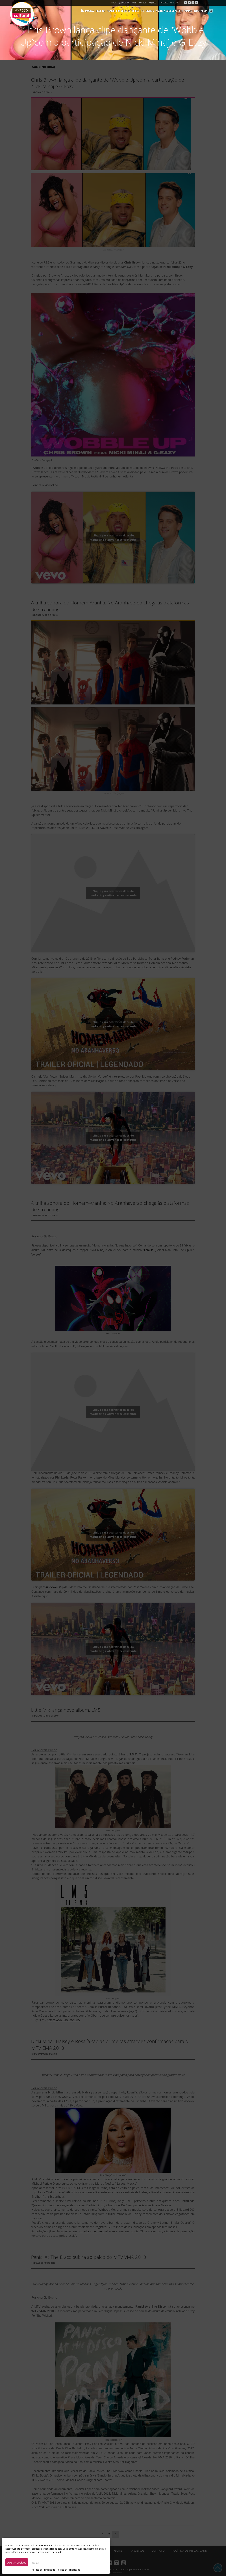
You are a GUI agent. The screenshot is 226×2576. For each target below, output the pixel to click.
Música (91, 10)
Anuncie (142, 3)
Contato (174, 3)
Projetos (153, 3)
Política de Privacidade (43, 2569)
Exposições (124, 10)
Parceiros (164, 3)
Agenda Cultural (167, 10)
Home (113, 3)
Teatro (101, 10)
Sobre (134, 3)
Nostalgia (200, 10)
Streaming (186, 10)
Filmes (112, 10)
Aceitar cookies (16, 2562)
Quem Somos (124, 3)
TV (143, 10)
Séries (136, 10)
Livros (151, 10)
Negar (36, 2562)
